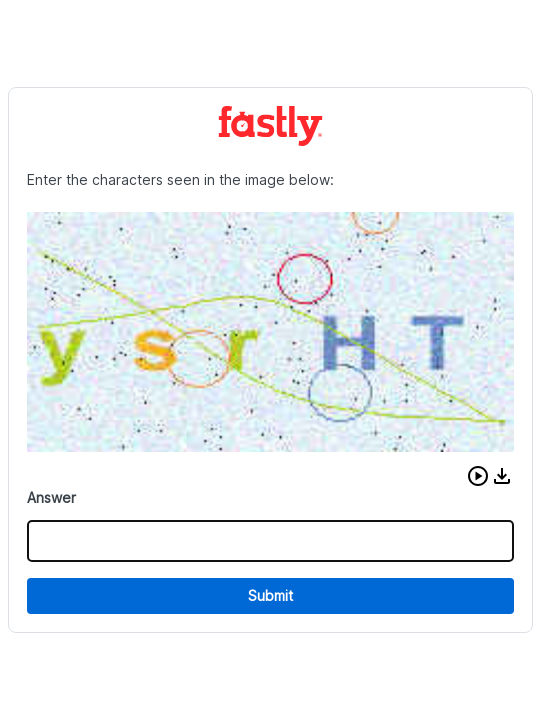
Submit (270, 595)
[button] (478, 476)
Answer (51, 497)
